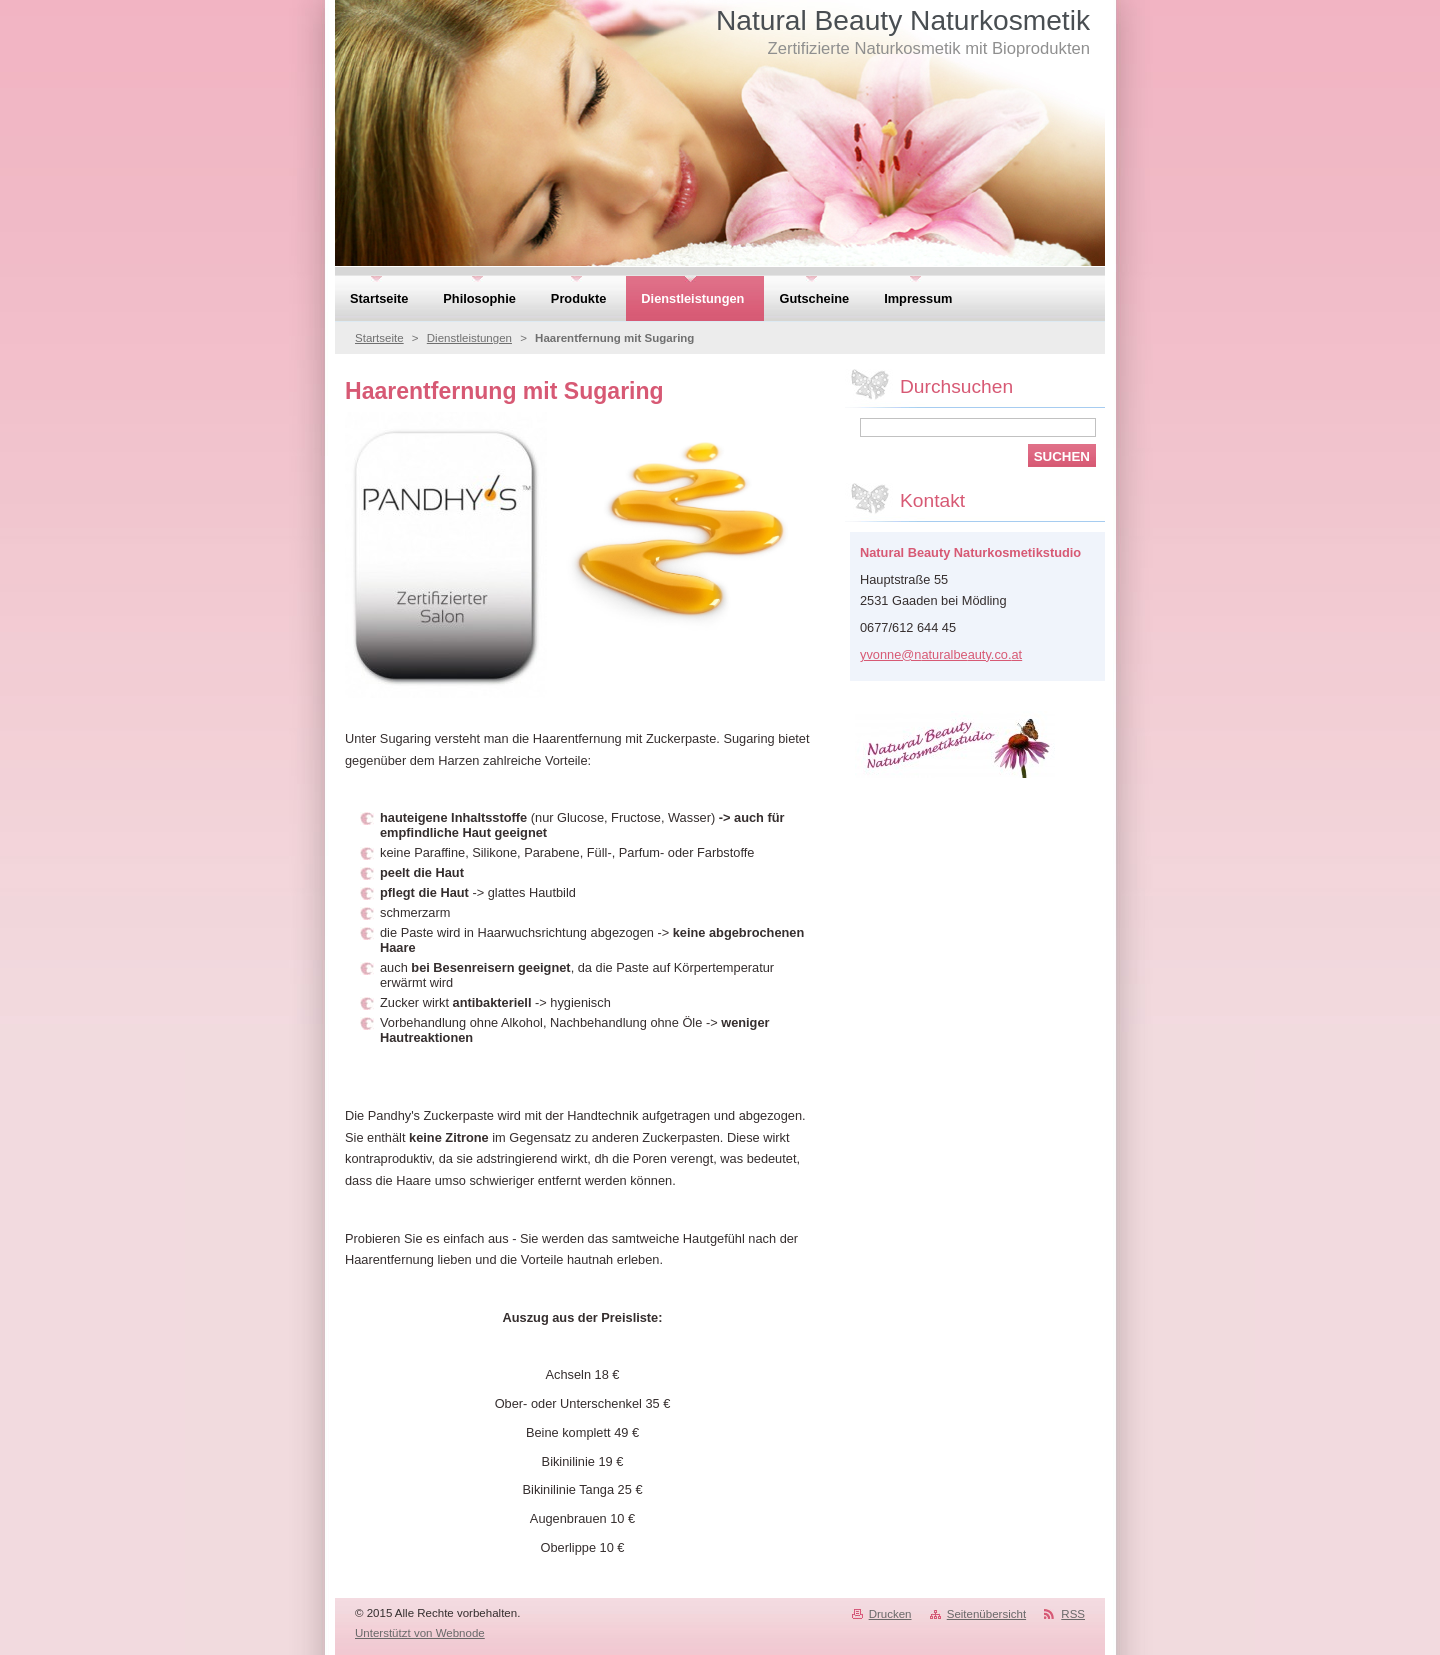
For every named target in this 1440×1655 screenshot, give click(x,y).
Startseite (379, 338)
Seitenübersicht (986, 1614)
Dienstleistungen (469, 338)
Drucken (890, 1614)
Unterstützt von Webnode (420, 1633)
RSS (1073, 1614)
